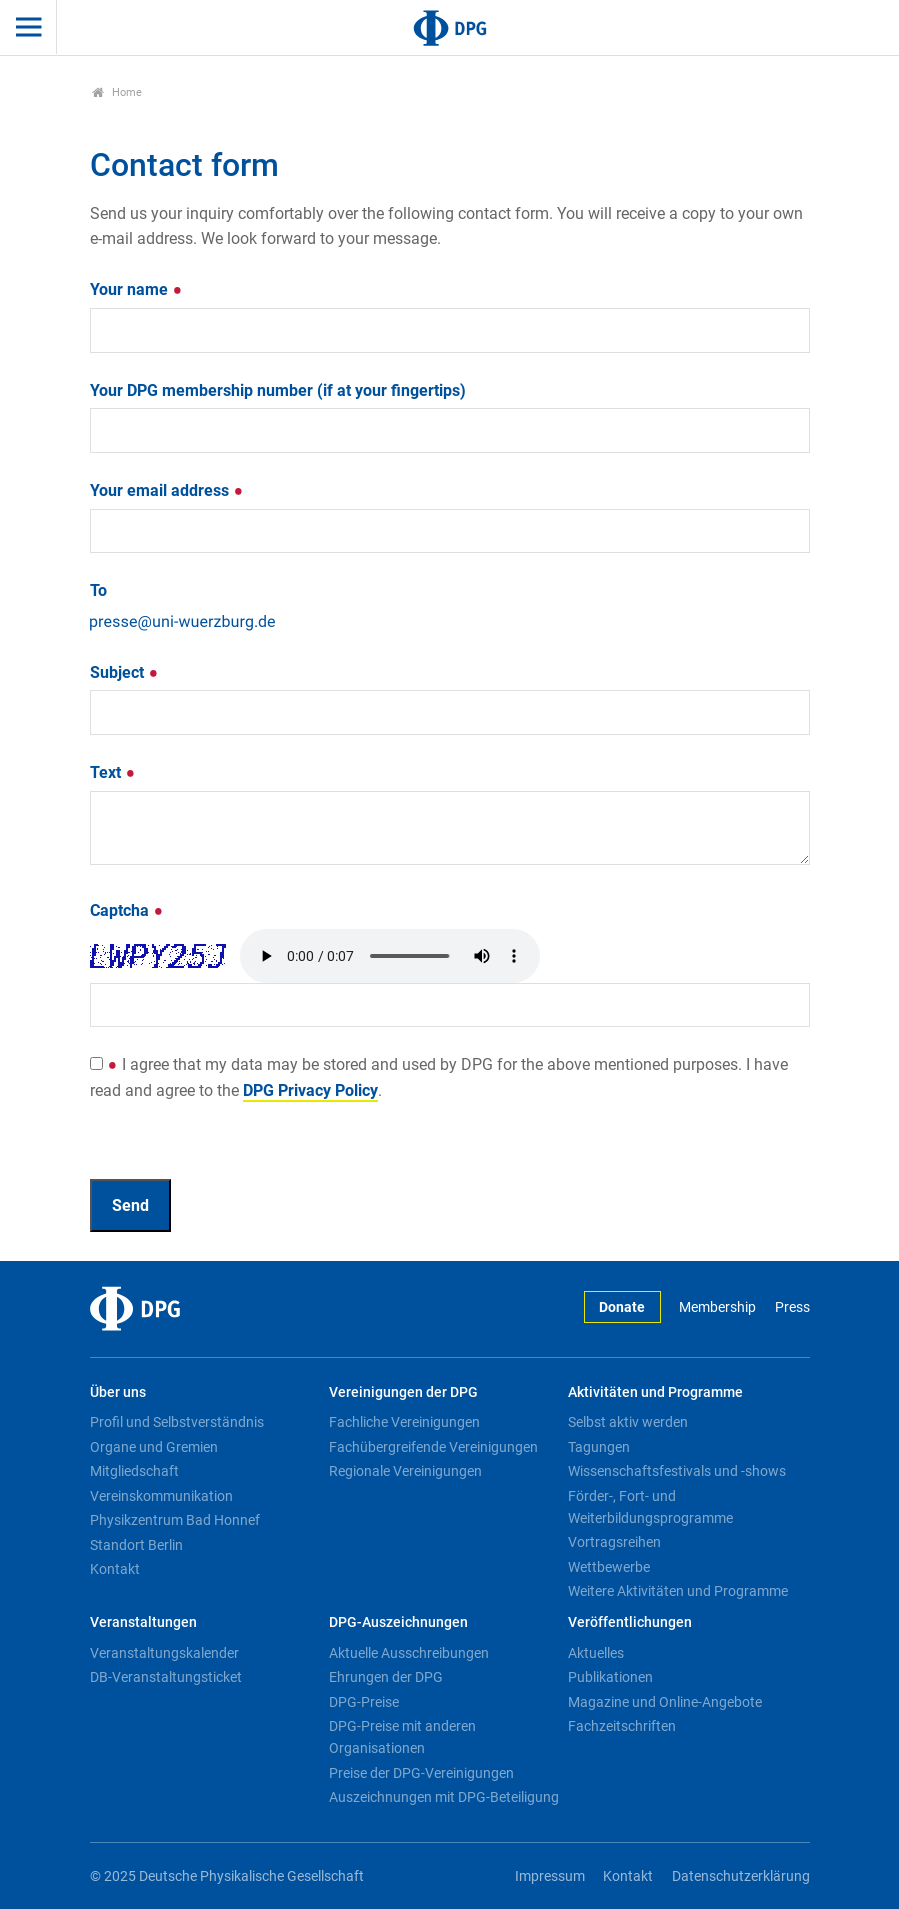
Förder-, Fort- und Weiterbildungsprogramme (650, 1507)
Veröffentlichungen (630, 1622)
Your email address (167, 490)
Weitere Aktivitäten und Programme (678, 1591)
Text (113, 772)
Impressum (550, 1876)
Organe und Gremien (154, 1447)
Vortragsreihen (614, 1542)
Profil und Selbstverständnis (177, 1422)
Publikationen (610, 1677)
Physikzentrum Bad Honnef (175, 1520)
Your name (136, 289)
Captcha (127, 910)
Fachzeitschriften (622, 1726)
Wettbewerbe (609, 1567)
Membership (717, 1307)
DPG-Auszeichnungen (398, 1622)
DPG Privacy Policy (310, 1090)
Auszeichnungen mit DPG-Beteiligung (444, 1797)
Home (117, 92)
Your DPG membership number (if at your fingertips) (278, 390)
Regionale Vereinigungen (405, 1471)
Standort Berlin (136, 1545)
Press (792, 1307)
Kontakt (115, 1569)
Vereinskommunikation (161, 1496)
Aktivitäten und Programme (655, 1392)
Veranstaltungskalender (164, 1653)
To (98, 590)
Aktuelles (596, 1653)
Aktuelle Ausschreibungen (409, 1653)
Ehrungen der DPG (386, 1677)
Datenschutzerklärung (741, 1876)
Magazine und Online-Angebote (665, 1702)
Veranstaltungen (143, 1622)
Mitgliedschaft (134, 1471)
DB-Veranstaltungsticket (166, 1677)
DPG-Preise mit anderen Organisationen (402, 1737)
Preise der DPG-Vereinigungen (421, 1773)
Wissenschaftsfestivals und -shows (677, 1471)
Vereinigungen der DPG (403, 1392)
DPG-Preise (364, 1702)
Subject (124, 672)
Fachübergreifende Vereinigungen (433, 1447)
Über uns (118, 1392)
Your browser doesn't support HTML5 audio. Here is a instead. (390, 956)
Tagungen (599, 1447)
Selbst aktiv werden (628, 1422)
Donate (622, 1307)
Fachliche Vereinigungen (404, 1422)
